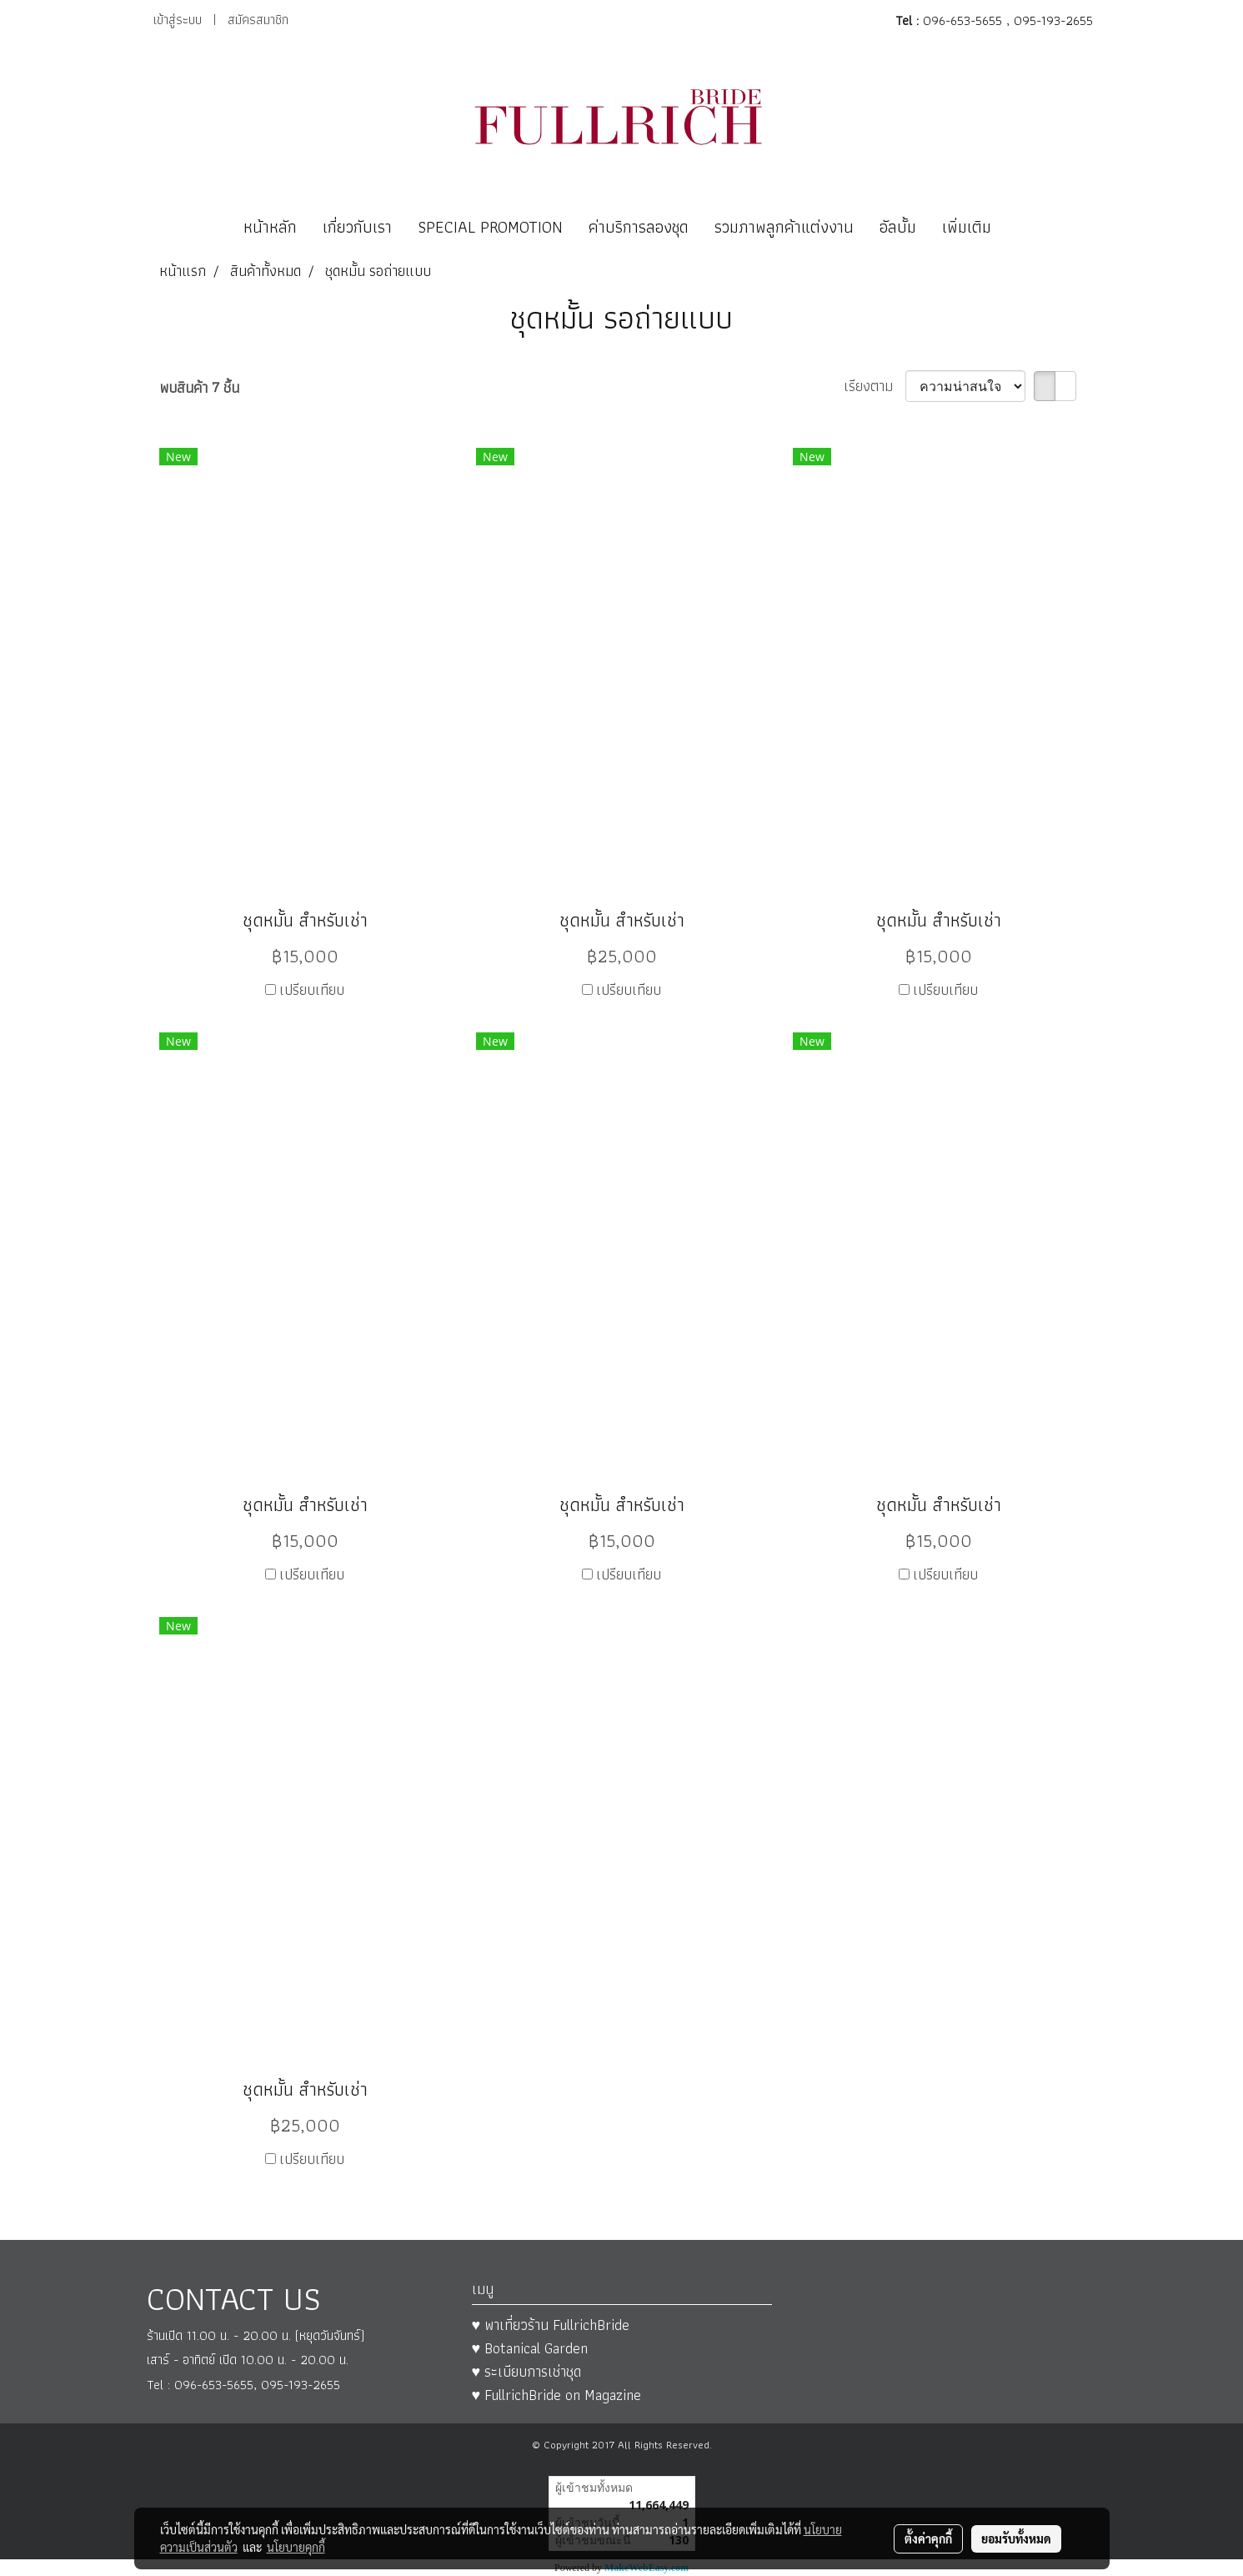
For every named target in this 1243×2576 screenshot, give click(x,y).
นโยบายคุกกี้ (296, 2546)
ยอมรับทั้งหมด (1016, 2538)
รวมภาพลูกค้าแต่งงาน (784, 226)
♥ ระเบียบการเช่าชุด (527, 2371)
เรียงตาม (874, 385)
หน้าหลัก (270, 226)
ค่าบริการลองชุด (639, 226)
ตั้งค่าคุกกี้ (928, 2538)
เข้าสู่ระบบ (177, 19)
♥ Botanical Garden (530, 2348)
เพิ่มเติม (966, 226)
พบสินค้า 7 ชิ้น (199, 387)
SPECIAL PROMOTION (490, 226)
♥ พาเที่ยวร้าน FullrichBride (551, 2324)
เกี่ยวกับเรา (357, 226)
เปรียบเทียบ (311, 989)
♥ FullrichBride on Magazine (557, 2395)
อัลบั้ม (898, 226)
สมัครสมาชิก (258, 19)
